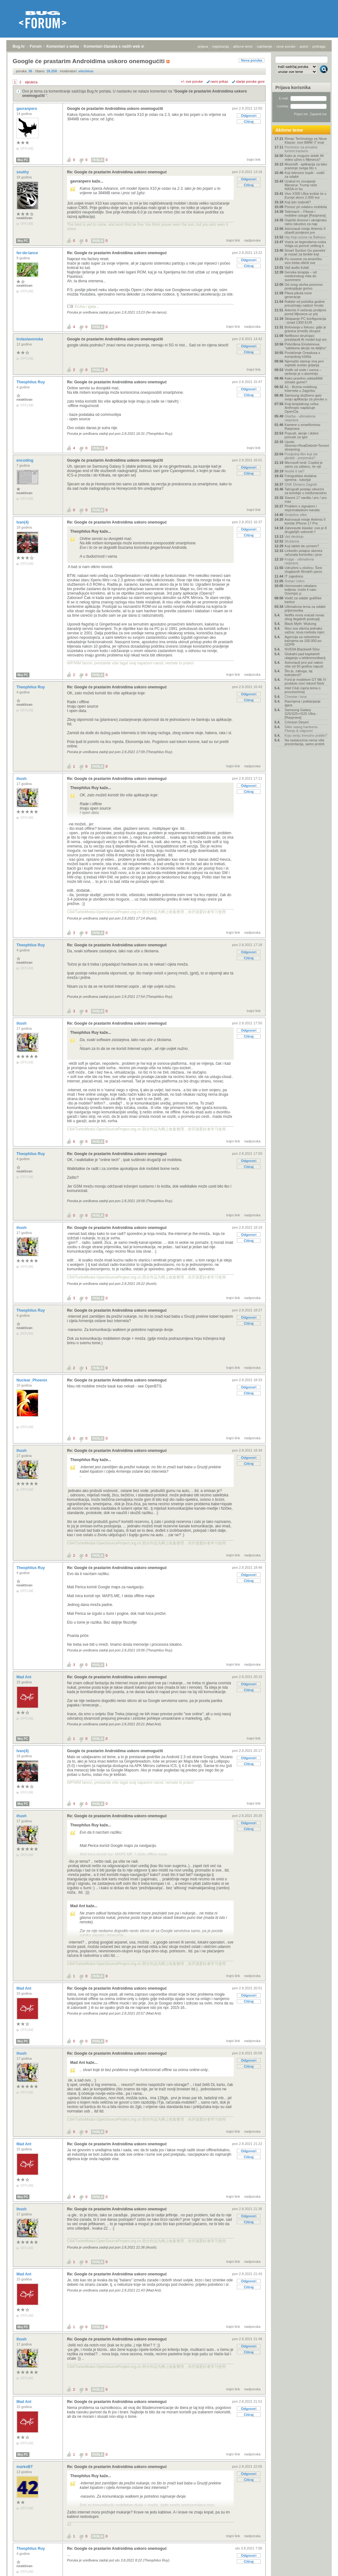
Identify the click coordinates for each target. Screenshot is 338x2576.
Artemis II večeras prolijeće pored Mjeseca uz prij (305, 312)
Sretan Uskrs (295, 581)
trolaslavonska (30, 339)
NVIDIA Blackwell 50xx (302, 649)
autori (304, 46)
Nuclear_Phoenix (32, 1380)
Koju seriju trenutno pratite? (306, 735)
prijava (203, 46)
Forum (35, 46)
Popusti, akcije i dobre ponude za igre (302, 435)
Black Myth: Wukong (300, 624)
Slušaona (292, 541)
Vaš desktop (294, 536)
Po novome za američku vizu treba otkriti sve (303, 261)
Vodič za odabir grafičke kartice (303, 600)
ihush (22, 778)
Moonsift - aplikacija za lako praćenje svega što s (306, 166)
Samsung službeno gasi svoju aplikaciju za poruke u (306, 397)
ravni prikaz (219, 81)
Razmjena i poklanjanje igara (303, 703)
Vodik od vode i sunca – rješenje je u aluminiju (303, 371)
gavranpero (27, 108)
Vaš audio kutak (297, 267)
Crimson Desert (297, 722)
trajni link (254, 159)
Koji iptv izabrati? (298, 202)
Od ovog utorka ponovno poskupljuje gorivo (304, 286)
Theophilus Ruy (31, 382)
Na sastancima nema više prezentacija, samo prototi (304, 742)
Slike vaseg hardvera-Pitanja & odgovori (301, 729)
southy (23, 172)
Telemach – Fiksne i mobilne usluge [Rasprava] (305, 213)
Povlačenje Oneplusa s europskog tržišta (302, 354)
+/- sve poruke (192, 81)
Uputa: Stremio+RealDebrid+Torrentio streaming (306, 445)
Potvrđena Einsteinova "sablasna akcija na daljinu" (306, 346)
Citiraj (249, 121)
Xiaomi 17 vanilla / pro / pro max (306, 499)
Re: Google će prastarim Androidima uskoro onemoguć (117, 172)
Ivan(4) (23, 522)
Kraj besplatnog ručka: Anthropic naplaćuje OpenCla (302, 407)
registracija (220, 46)
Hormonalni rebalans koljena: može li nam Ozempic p (301, 589)
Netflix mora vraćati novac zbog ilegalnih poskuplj (305, 617)
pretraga (318, 46)
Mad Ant (24, 1677)
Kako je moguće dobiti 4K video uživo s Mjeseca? (304, 157)
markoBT (25, 2467)
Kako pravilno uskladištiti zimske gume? (304, 380)
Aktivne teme (289, 130)
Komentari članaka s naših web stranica (120, 46)
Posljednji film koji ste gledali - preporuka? (301, 456)
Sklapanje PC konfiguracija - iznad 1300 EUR (305, 320)
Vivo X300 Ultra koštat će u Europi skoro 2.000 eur (305, 195)
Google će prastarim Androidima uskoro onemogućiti (115, 108)
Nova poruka (251, 60)
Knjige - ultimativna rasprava (299, 561)
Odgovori (248, 115)
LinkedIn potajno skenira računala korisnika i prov (303, 552)
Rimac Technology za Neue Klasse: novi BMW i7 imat (306, 140)
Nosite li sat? (294, 471)
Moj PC (22, 160)
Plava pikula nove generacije (298, 295)
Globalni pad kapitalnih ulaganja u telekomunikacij (305, 656)
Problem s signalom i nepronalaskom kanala (302, 508)
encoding (25, 460)
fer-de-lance (27, 253)
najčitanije (264, 46)
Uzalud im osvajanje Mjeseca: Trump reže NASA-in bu (301, 185)
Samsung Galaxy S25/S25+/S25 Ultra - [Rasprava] (301, 713)
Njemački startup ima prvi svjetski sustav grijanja (304, 363)
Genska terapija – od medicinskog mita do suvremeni (301, 276)
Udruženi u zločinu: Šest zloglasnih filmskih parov (303, 569)
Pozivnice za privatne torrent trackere (301, 149)
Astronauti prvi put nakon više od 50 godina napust (304, 664)
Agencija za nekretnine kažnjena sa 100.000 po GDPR (303, 640)
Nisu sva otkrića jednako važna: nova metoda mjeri (304, 630)
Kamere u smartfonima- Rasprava (303, 426)
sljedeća (31, 82)
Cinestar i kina (296, 696)
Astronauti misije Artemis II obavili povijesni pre (305, 230)
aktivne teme (243, 46)
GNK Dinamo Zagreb (301, 484)
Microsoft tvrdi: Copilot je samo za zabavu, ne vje (304, 464)
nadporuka (252, 240)
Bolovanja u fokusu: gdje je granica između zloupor (305, 329)
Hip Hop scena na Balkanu (305, 237)
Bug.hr (19, 46)
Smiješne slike (296, 515)
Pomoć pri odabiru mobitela (306, 207)
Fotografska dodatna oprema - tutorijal (300, 478)
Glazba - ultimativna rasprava (300, 418)
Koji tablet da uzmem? (302, 546)
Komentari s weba (62, 46)
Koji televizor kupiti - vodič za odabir (305, 174)
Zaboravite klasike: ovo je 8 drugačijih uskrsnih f (306, 530)
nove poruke (286, 46)
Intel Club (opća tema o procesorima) (303, 690)
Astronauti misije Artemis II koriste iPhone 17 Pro (305, 521)
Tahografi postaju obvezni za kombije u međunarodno (306, 491)
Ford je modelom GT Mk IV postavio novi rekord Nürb (305, 681)
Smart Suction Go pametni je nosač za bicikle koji (305, 252)
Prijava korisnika (292, 87)
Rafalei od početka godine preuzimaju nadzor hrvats (305, 303)
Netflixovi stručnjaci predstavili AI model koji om (306, 337)
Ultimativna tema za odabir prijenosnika (305, 608)
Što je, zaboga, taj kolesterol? (298, 673)
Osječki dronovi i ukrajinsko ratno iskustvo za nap (306, 222)
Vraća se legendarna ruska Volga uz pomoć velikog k (305, 244)
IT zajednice (294, 576)
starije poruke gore (250, 81)
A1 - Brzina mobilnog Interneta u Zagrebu (301, 388)
